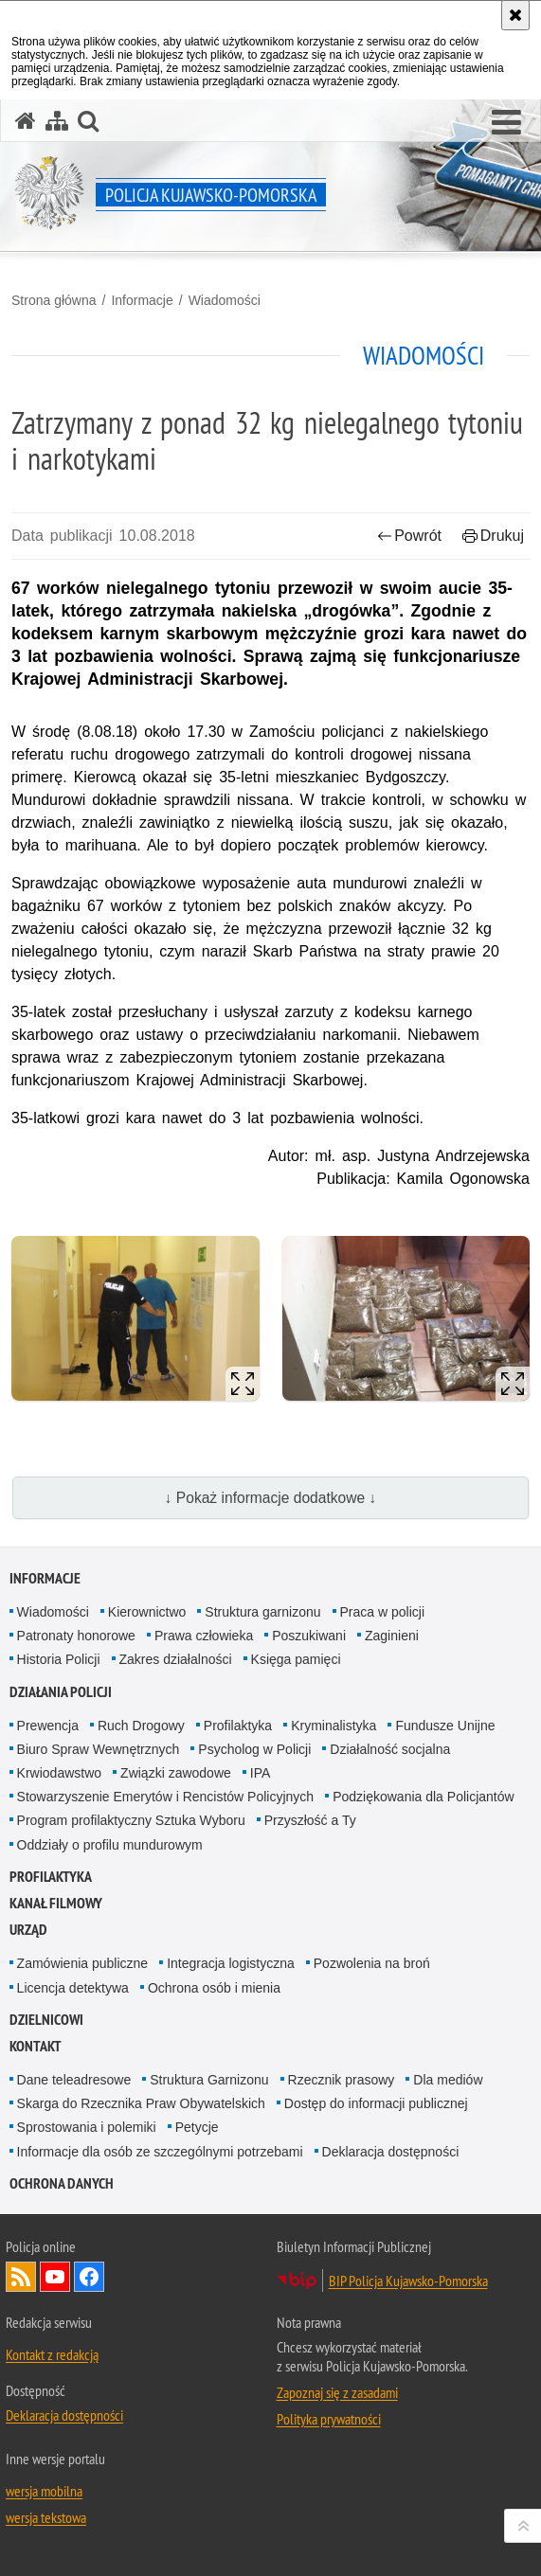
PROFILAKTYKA (50, 1877)
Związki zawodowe (175, 1772)
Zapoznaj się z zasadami (337, 2392)
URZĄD (28, 1930)
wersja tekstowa (46, 2517)
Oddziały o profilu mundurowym (110, 1844)
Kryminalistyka (333, 1725)
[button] (506, 123)
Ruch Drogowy (141, 1725)
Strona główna (54, 300)
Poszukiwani (309, 1635)
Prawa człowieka (203, 1635)
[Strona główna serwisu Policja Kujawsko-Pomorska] (25, 121)
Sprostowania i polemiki (86, 2127)
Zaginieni (392, 1635)
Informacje (141, 300)
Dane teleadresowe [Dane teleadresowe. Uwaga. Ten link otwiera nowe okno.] (74, 2079)
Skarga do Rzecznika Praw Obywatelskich (141, 2103)
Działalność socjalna (390, 1749)
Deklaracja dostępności (391, 2151)
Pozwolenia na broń (372, 1963)
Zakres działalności (175, 1659)
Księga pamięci (296, 1659)
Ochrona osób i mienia (214, 1987)
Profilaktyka (238, 1725)
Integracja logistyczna (231, 1963)
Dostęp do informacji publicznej (376, 2103)
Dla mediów (447, 2079)
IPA (260, 1772)
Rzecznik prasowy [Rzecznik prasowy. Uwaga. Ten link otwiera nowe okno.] (341, 2079)
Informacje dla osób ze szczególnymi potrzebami (160, 2151)
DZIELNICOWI (46, 2020)
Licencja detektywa (73, 1987)
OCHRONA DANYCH (61, 2183)
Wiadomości (225, 300)
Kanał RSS (21, 2277)
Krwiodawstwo (59, 1772)
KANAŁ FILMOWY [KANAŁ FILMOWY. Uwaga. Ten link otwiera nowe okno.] (55, 1903)
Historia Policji (58, 1659)
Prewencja (48, 1725)
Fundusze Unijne (445, 1725)
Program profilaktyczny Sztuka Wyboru (131, 1820)
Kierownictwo (147, 1611)
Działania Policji (60, 1692)
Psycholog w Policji (254, 1749)
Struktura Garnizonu (209, 2079)
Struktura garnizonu (262, 1611)
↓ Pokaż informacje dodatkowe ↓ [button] (271, 1498)
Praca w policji (382, 1611)
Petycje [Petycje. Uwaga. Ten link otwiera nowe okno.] (197, 2127)
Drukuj (493, 536)
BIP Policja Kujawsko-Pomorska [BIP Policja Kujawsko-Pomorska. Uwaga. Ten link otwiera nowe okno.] (408, 2280)
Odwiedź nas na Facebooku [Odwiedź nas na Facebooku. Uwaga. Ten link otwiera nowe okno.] (89, 2277)
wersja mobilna (44, 2490)
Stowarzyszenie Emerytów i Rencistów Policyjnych (166, 1796)
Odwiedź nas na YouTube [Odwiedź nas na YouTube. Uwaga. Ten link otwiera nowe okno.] (55, 2277)
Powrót (409, 536)
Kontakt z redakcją (52, 2354)
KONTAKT (35, 2046)
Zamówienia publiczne (83, 1963)
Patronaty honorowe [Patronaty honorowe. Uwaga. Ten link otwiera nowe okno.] (76, 1635)
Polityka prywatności (329, 2418)
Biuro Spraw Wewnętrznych (98, 1749)
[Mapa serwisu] (56, 121)
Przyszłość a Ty (310, 1820)
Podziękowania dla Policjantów (423, 1796)
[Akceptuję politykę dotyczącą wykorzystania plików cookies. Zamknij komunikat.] (515, 15)
